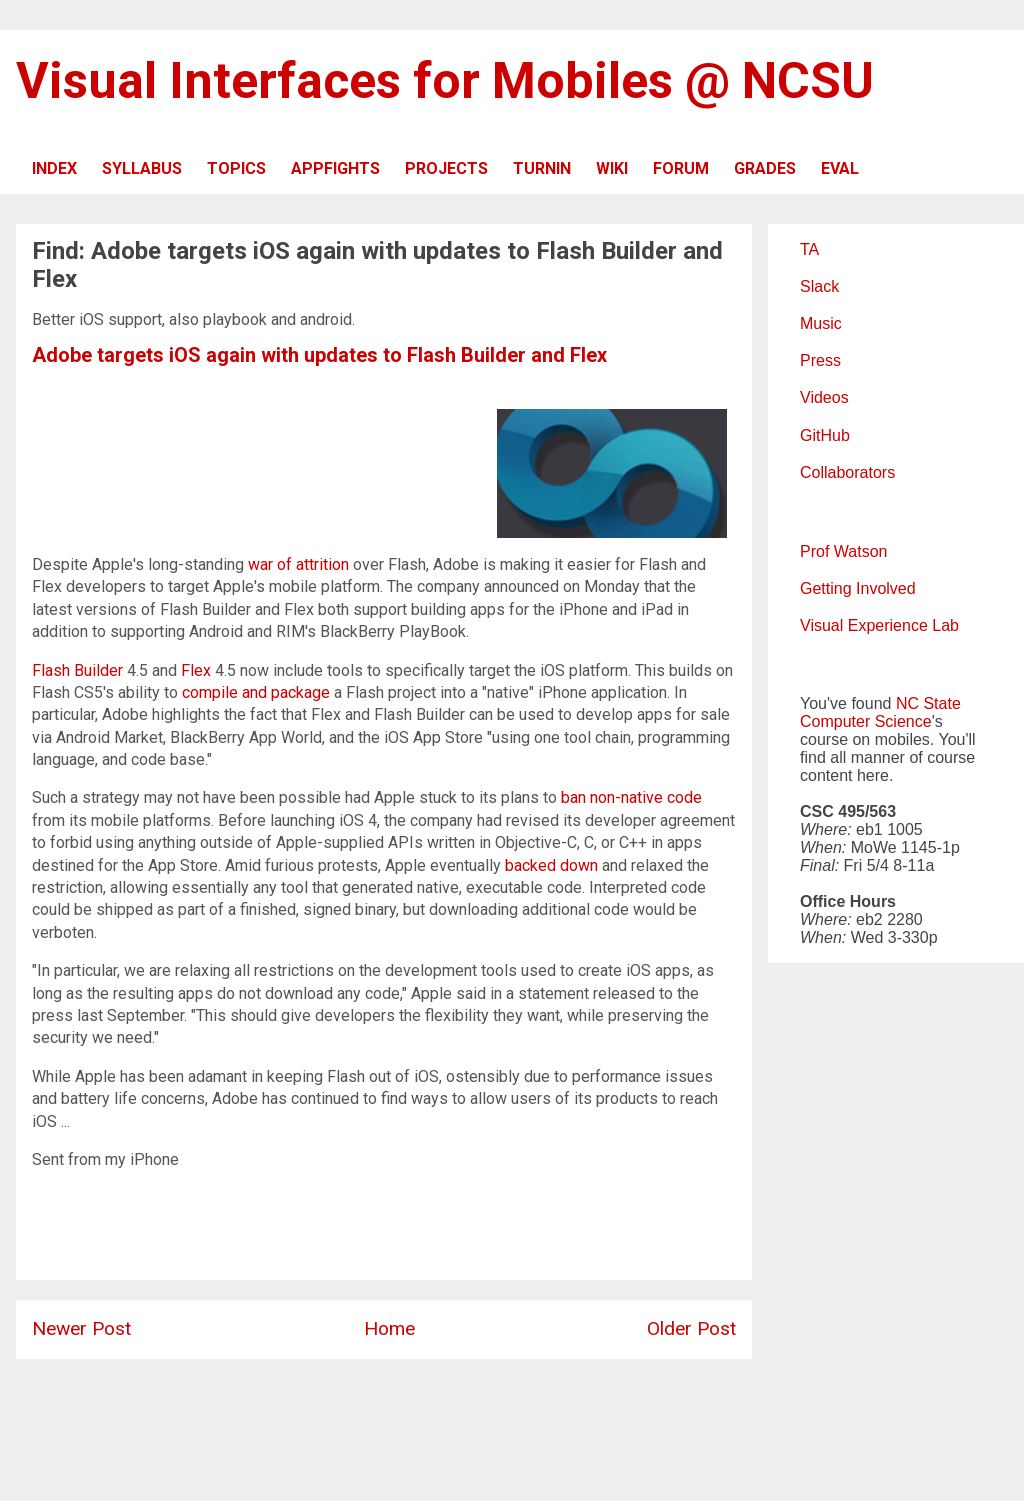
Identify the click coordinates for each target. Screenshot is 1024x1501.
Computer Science (866, 721)
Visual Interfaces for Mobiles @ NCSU (445, 81)
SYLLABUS (142, 168)
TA (809, 249)
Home (389, 1328)
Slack (819, 286)
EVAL (840, 168)
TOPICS (236, 168)
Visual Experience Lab (879, 625)
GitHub (825, 435)
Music (821, 323)
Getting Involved (858, 588)
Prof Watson (843, 551)
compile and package (256, 692)
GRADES (765, 168)
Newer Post (81, 1328)
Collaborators (847, 472)
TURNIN (542, 168)
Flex (196, 670)
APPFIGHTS (335, 168)
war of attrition (298, 564)
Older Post (691, 1328)
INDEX (54, 168)
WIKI (612, 168)
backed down (551, 865)
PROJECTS (446, 168)
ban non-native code (631, 797)
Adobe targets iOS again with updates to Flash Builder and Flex (319, 355)
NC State (928, 703)
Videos (824, 397)
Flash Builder (77, 670)
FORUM (681, 168)
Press (820, 360)
